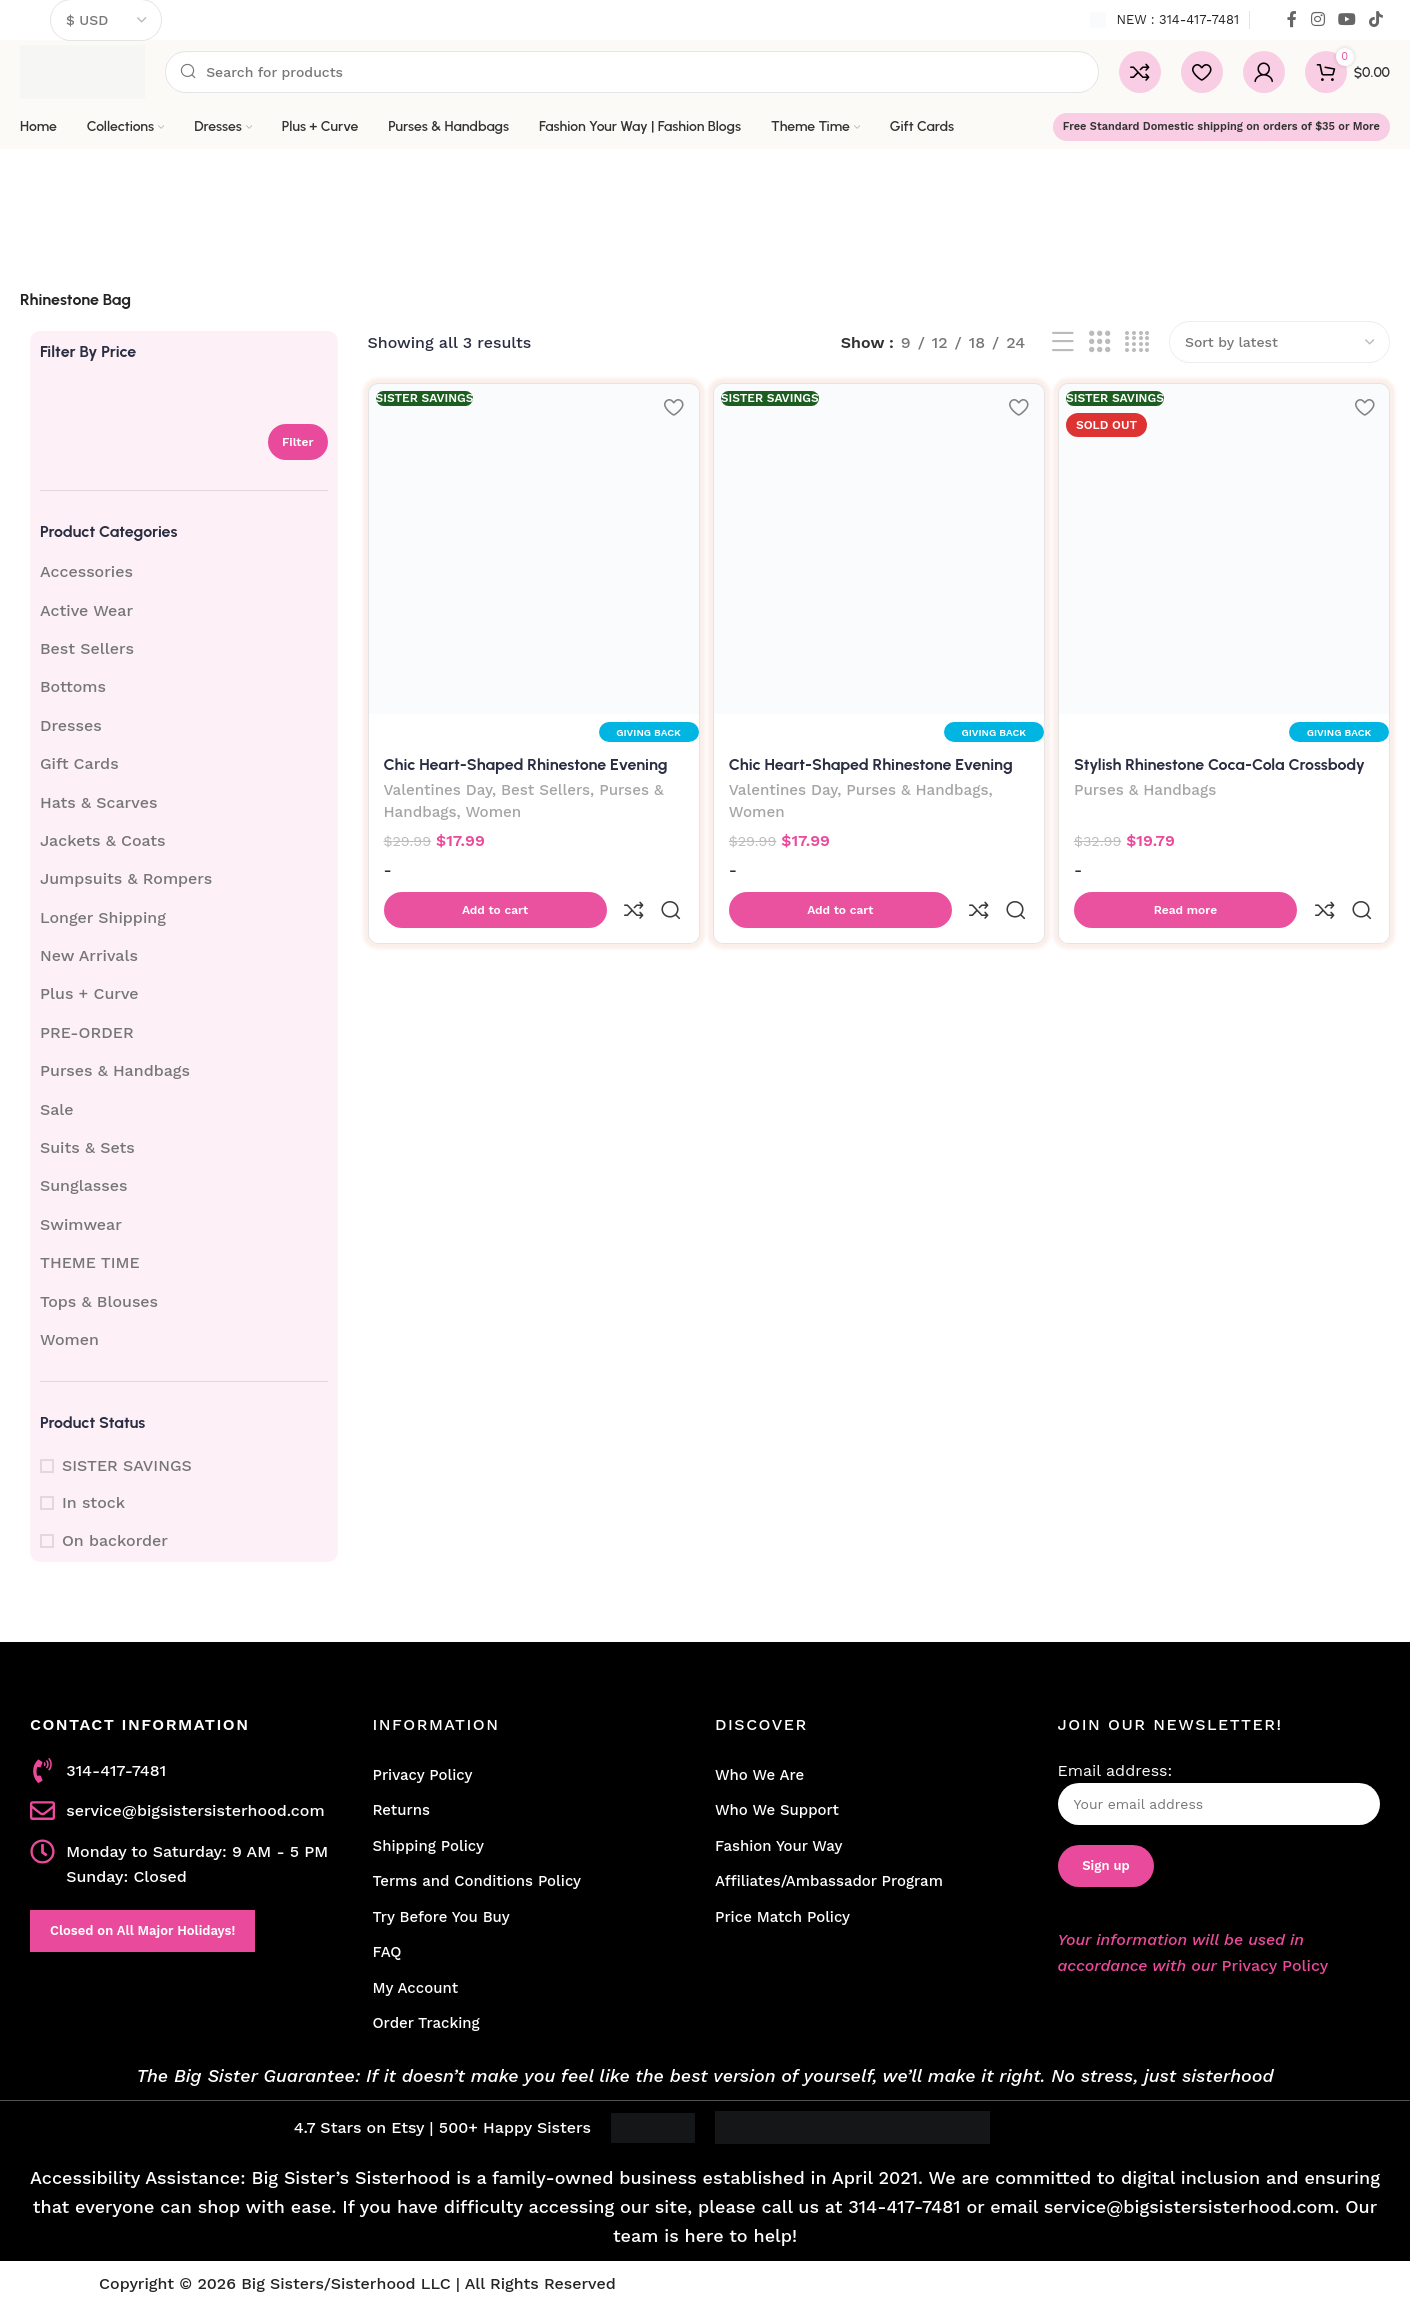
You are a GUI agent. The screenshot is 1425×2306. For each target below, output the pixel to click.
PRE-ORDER (87, 1032)
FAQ (387, 1952)
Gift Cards (79, 763)
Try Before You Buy (441, 1917)
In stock (93, 1502)
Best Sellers (87, 648)
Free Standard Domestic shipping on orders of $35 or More (1221, 126)
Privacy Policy (423, 1775)
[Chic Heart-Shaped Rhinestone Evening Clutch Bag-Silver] (532, 547)
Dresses (71, 725)
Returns (401, 1810)
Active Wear (86, 610)
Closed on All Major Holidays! (142, 1930)
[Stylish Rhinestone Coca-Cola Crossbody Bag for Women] (1227, 547)
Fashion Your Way (778, 1846)
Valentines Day (438, 788)
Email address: (1219, 1793)
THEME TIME (90, 1262)
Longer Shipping (103, 917)
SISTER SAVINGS (127, 1465)
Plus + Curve (89, 993)
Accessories (86, 571)
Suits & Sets (87, 1147)
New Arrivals (89, 955)
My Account (416, 1988)
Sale (57, 1109)
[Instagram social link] (1317, 19)
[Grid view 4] (1137, 342)
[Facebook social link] (1292, 19)
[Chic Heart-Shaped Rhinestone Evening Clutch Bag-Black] (879, 547)
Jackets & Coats (103, 840)
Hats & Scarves (98, 802)
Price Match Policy (782, 1917)
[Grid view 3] (1100, 342)
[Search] (632, 72)
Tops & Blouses (99, 1301)
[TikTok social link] (1376, 19)
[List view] (1063, 342)
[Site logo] (82, 70)
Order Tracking (426, 2023)
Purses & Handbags (115, 1070)
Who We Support (777, 1810)
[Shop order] (1279, 342)
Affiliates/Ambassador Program (829, 1881)
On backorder (115, 1540)
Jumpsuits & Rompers (126, 878)
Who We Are (759, 1775)
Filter (298, 442)
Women (69, 1339)
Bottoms (73, 686)
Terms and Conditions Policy (477, 1881)
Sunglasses (83, 1185)
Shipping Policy (428, 1846)
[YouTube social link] (1346, 19)
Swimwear (81, 1224)
